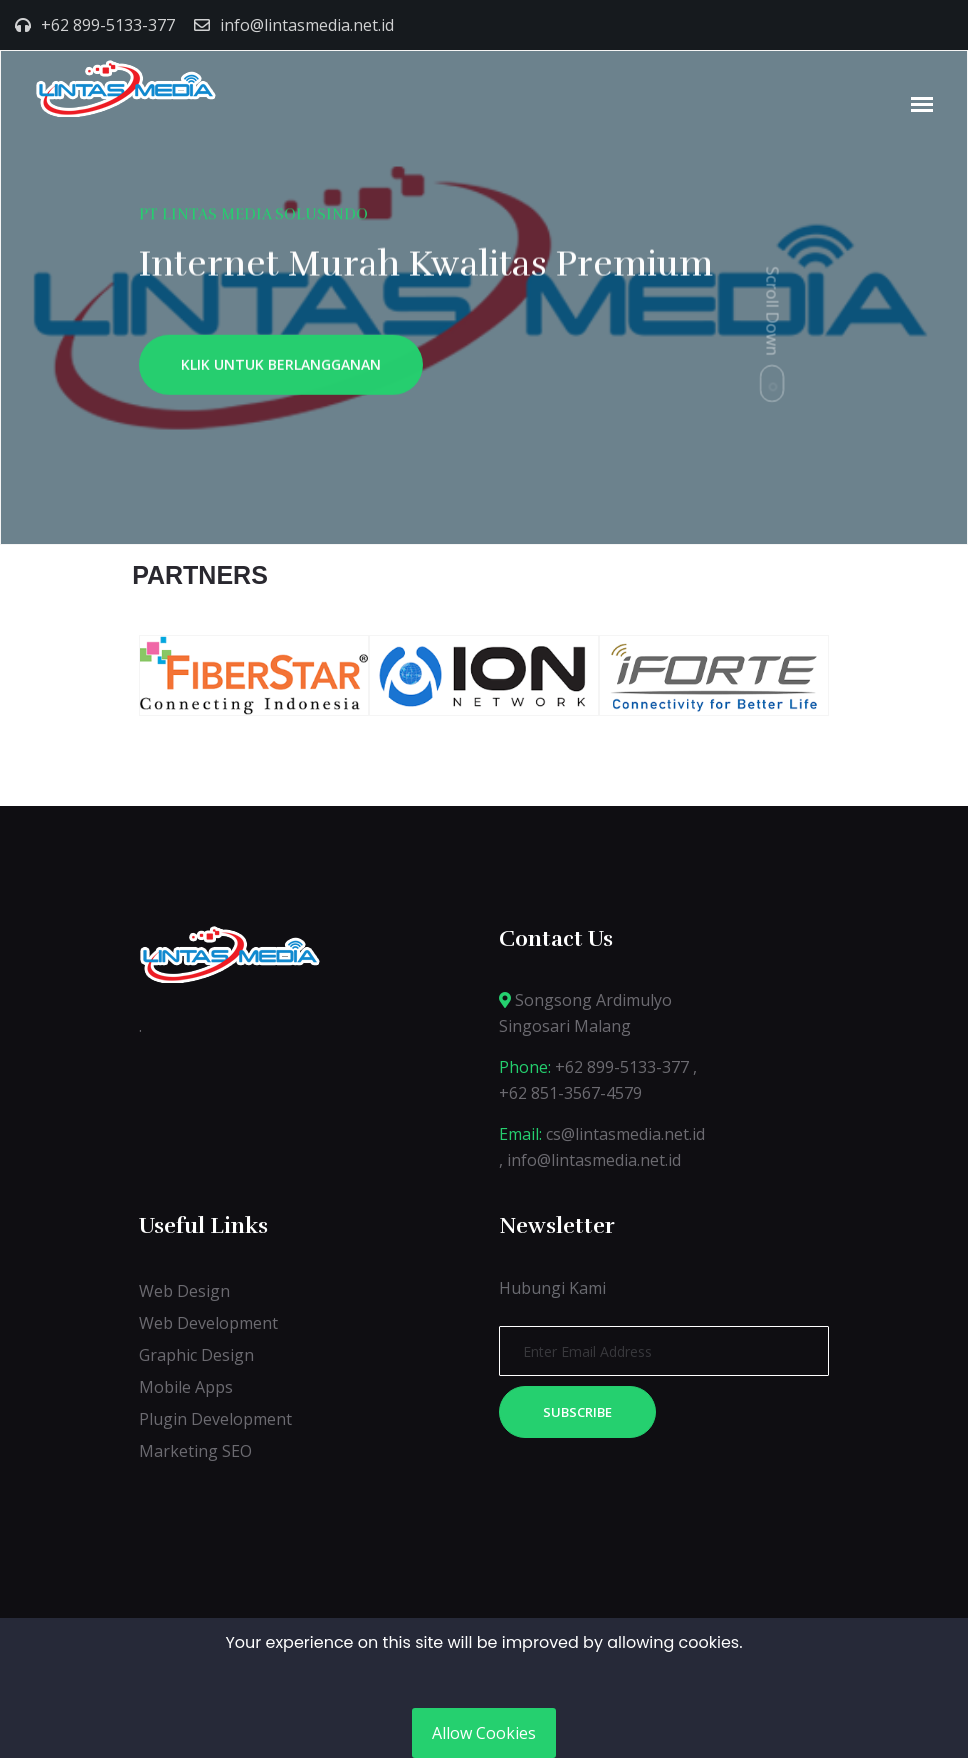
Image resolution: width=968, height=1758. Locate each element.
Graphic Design (196, 1355)
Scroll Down (773, 310)
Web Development (208, 1323)
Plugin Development (215, 1419)
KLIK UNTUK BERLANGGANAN (281, 369)
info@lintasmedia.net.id (307, 25)
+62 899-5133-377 (108, 25)
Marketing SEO (195, 1451)
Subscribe (577, 1412)
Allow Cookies (484, 1733)
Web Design (184, 1291)
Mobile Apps (186, 1387)
